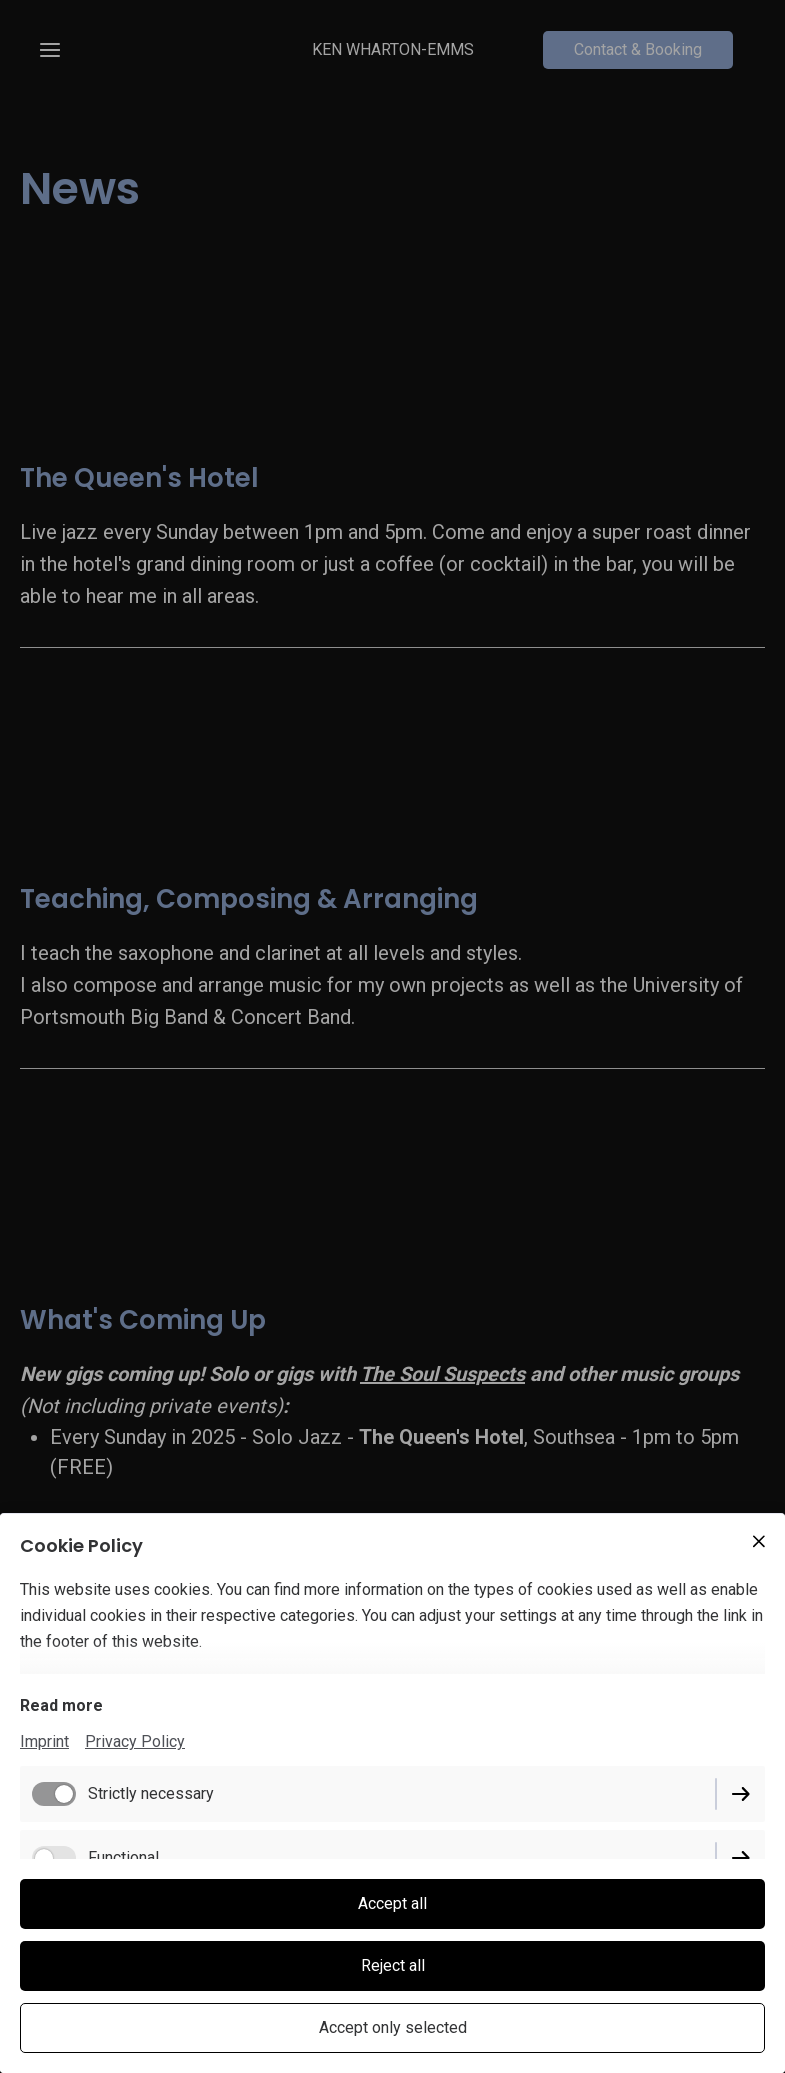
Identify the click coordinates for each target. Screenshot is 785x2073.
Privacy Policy (135, 1741)
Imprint (44, 1741)
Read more (61, 1705)
